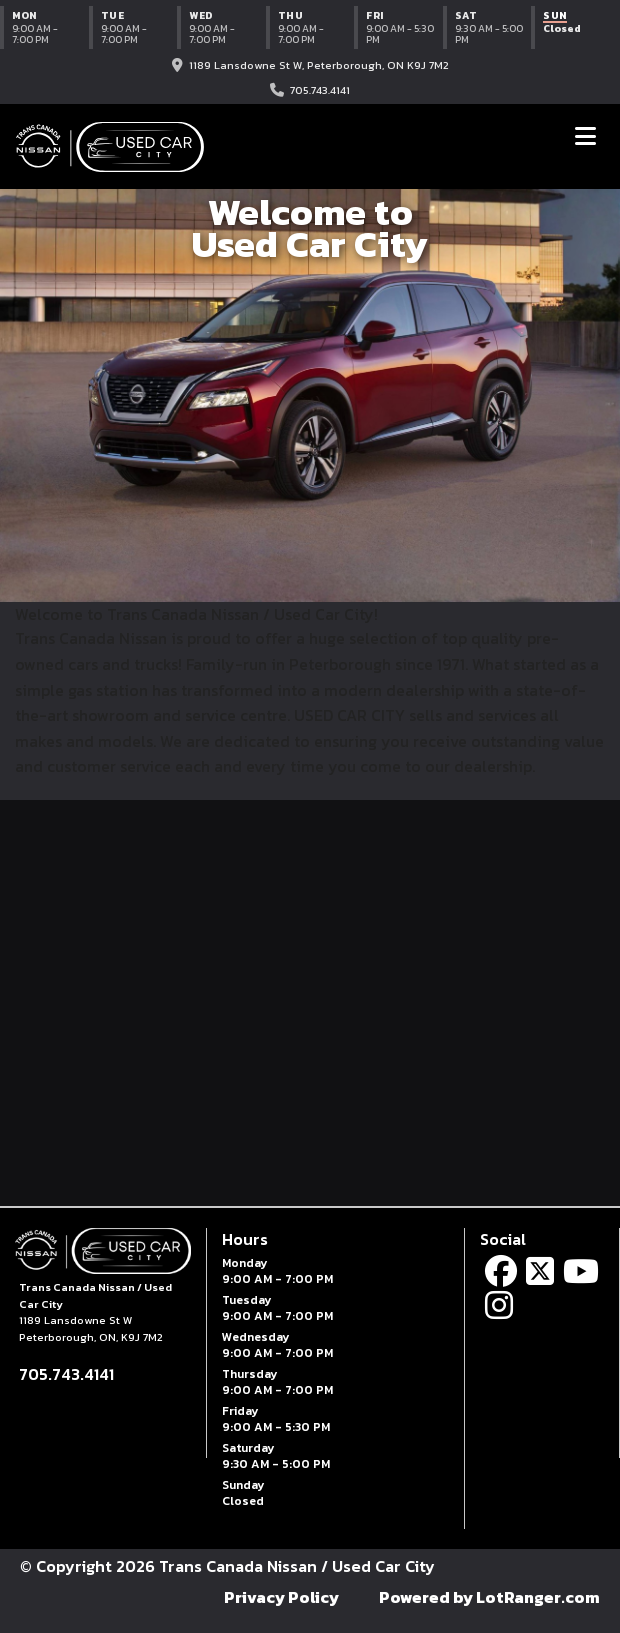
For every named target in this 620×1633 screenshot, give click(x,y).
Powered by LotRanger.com (489, 1597)
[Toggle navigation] (585, 136)
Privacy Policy (281, 1597)
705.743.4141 (320, 90)
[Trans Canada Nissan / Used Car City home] (110, 147)
